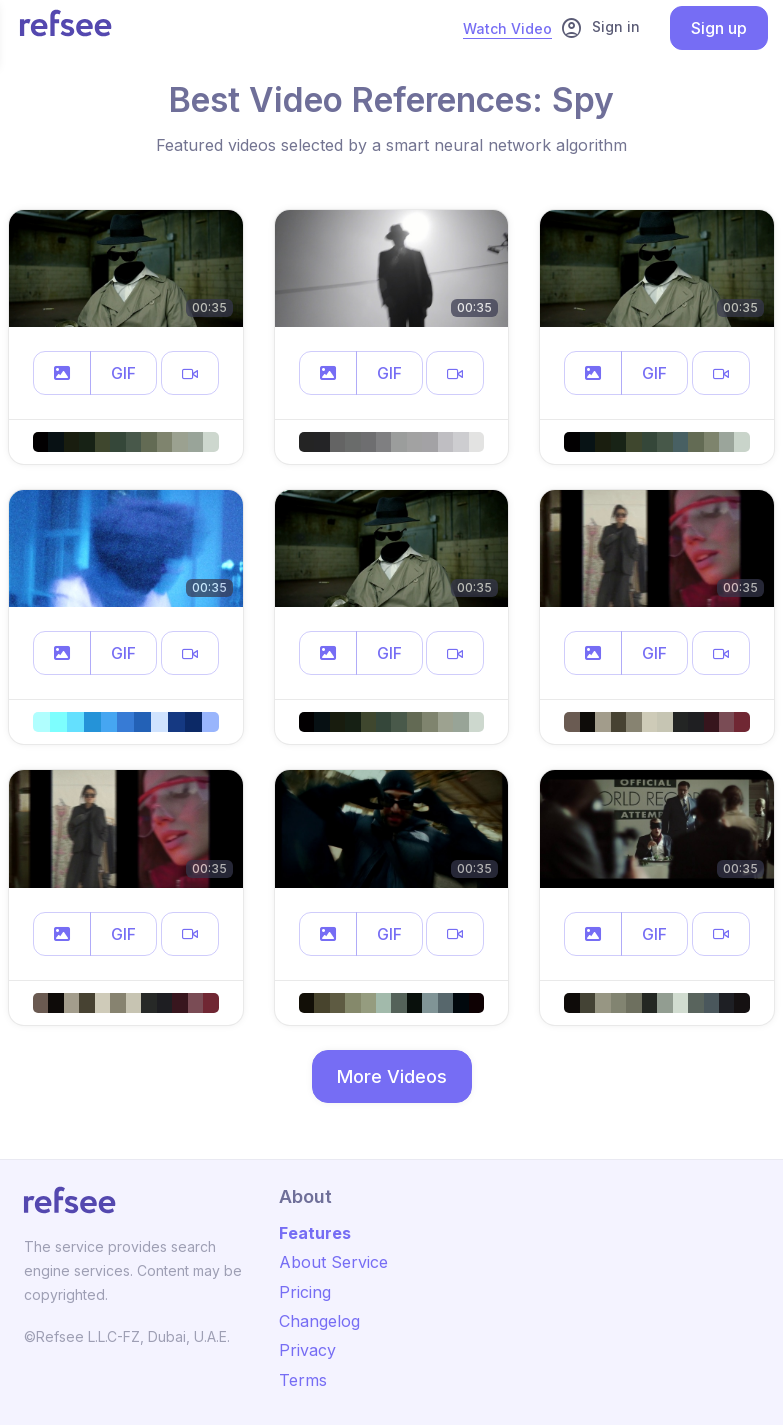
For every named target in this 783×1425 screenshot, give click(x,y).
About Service (333, 1262)
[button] (62, 373)
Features (315, 1233)
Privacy (307, 1350)
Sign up (719, 28)
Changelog (319, 1321)
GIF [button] (123, 373)
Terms (303, 1380)
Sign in (600, 28)
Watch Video (507, 28)
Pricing (305, 1292)
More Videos (392, 1076)
